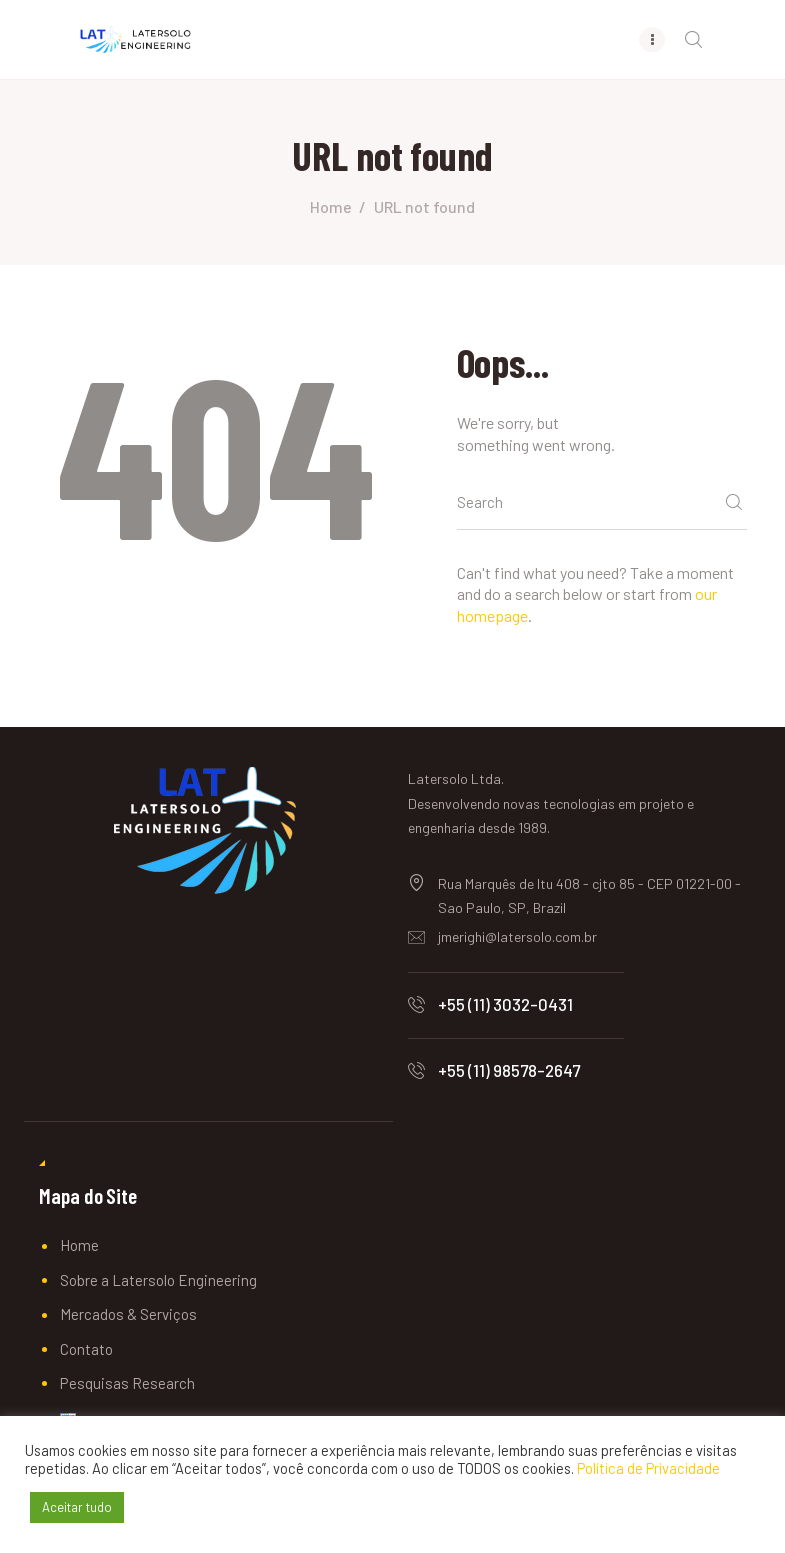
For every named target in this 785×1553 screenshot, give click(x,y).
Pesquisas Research (127, 1384)
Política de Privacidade (648, 1468)
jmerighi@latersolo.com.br (517, 937)
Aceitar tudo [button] (77, 1507)
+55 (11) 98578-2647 (509, 1071)
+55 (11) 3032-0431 (505, 1004)
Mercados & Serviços (128, 1315)
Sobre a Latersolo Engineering (158, 1280)
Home (331, 206)
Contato (86, 1349)
